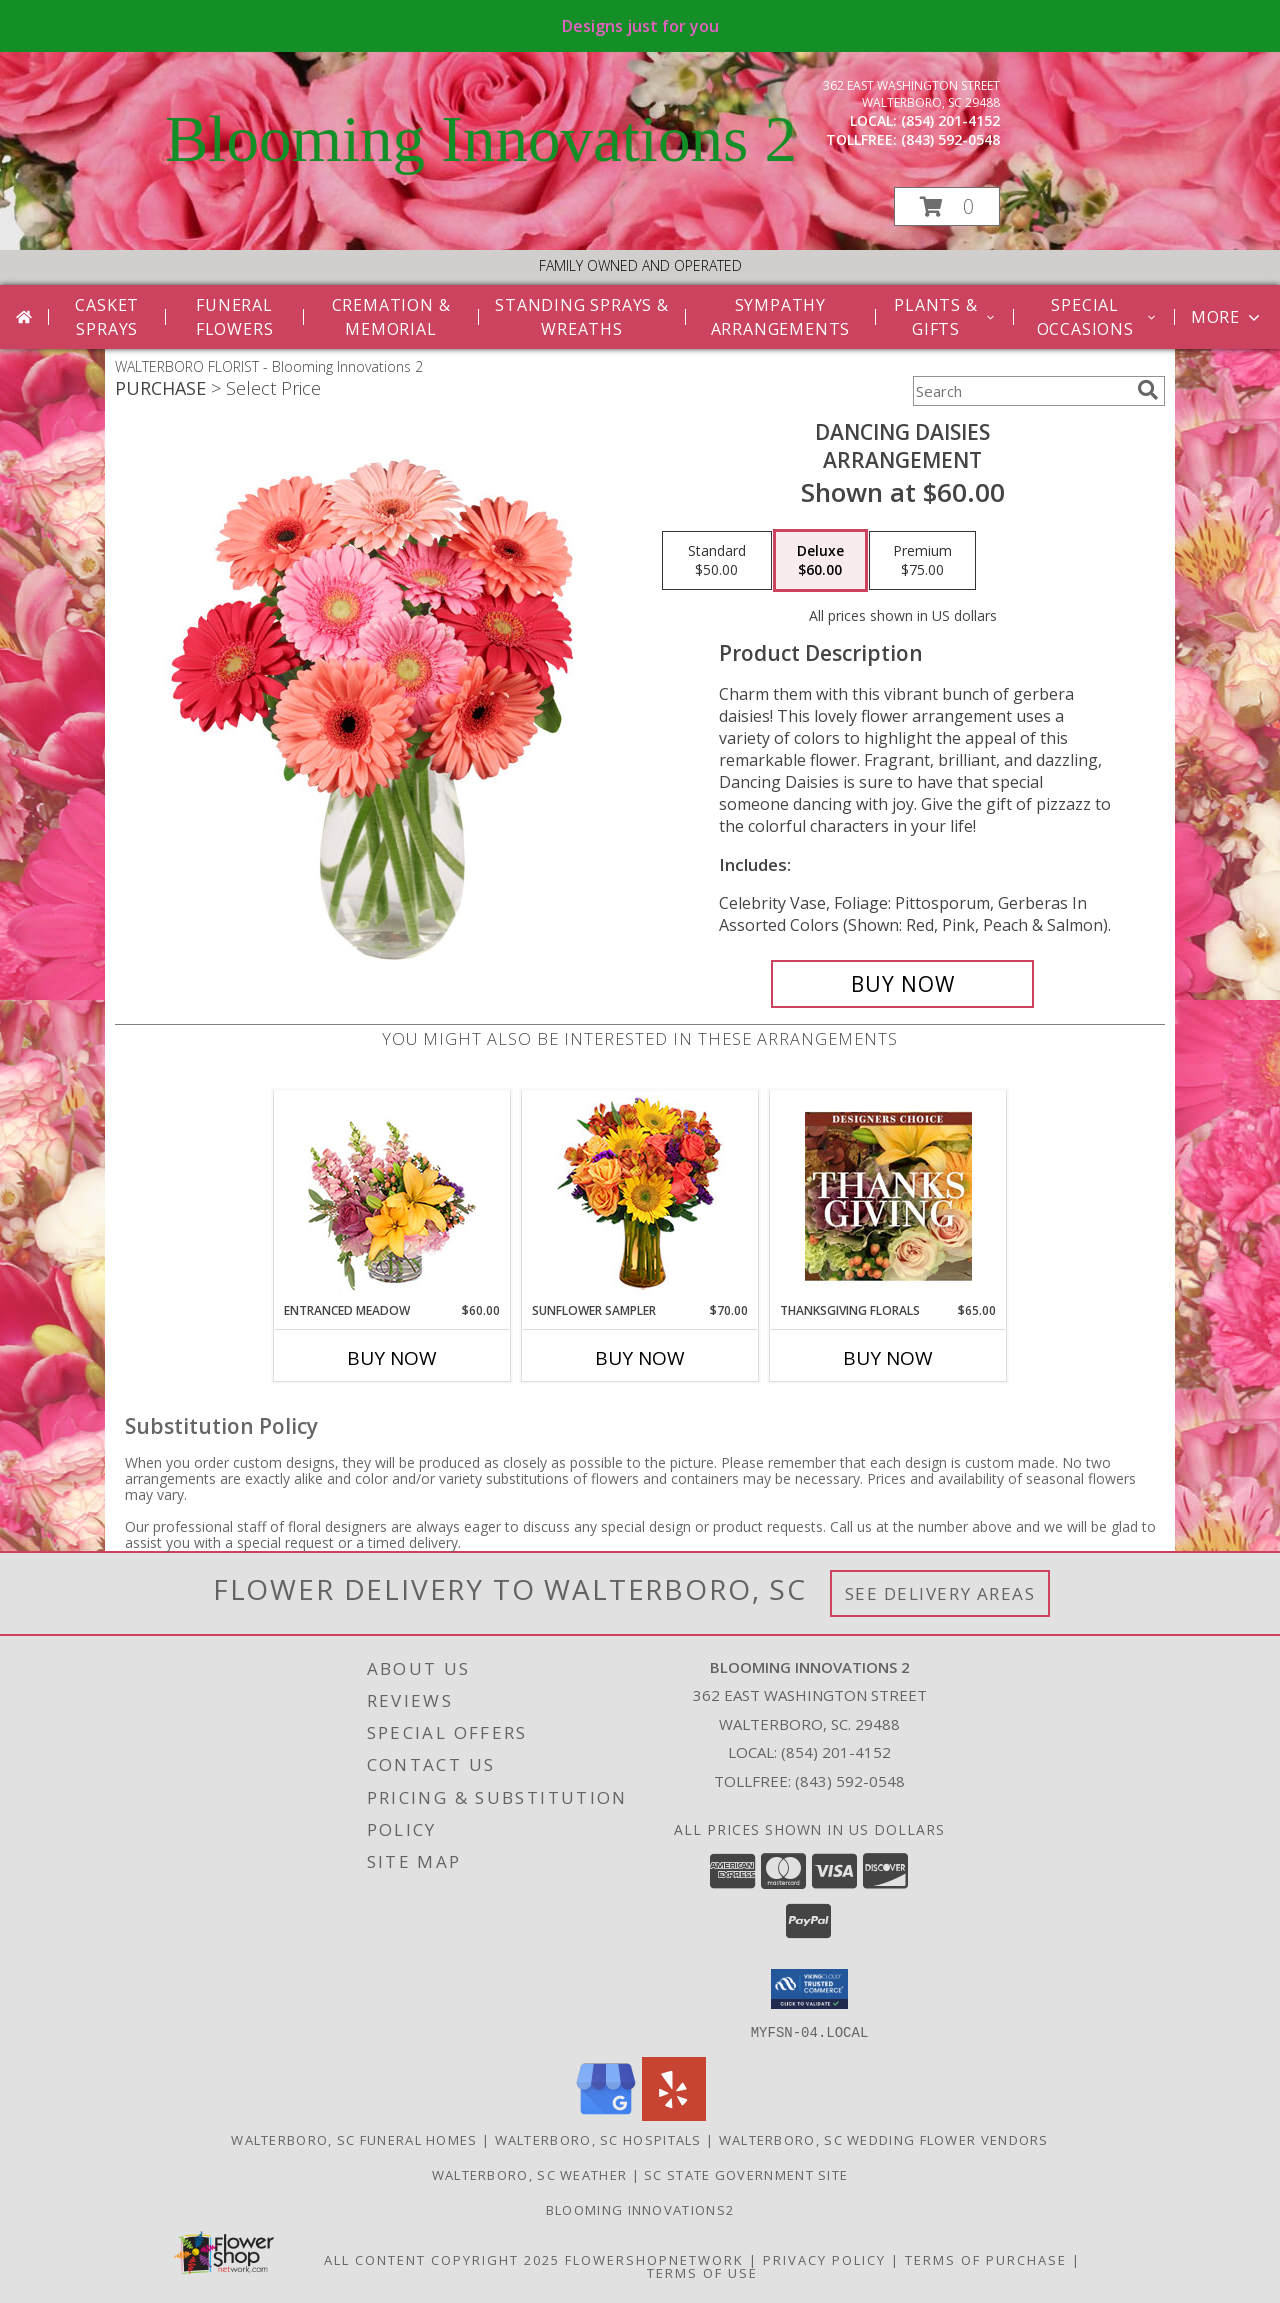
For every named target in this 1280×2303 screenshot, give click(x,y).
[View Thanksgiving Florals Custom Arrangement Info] (888, 1196)
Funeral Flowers (235, 317)
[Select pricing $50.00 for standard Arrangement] (717, 561)
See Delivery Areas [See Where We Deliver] (940, 1593)
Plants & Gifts (945, 317)
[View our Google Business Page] (606, 2114)
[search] (1148, 390)
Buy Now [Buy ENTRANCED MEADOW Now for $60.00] (392, 1358)
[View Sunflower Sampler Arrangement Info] (640, 1196)
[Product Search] (1021, 391)
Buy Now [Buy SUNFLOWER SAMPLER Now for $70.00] (640, 1358)
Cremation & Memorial (391, 317)
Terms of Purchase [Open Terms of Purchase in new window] (986, 2259)
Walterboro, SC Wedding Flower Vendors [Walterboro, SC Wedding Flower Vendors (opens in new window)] (884, 2139)
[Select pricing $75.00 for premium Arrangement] (922, 561)
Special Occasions (1097, 317)
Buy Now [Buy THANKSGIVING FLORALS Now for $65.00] (888, 1358)
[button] (947, 206)
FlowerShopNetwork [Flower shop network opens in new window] (654, 2259)
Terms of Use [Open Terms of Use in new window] (702, 2272)
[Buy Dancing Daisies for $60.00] (902, 984)
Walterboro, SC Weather (530, 2174)
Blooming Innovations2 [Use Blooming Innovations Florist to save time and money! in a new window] (640, 2209)
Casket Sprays (107, 317)
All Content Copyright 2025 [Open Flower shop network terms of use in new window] (442, 2259)
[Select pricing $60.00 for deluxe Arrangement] (820, 561)
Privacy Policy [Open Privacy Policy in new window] (824, 2259)
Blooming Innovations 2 (481, 139)
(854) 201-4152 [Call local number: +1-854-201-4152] (950, 120)
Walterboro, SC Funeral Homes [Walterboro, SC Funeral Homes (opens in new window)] (354, 2139)
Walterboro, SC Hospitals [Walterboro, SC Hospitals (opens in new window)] (598, 2139)
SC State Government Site (746, 2174)
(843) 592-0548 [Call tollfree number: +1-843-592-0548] (950, 139)
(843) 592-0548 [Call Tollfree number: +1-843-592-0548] (850, 1781)
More (1227, 317)
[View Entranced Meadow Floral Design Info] (392, 1196)
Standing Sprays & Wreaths (582, 317)
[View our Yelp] (674, 2114)
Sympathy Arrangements (781, 317)
